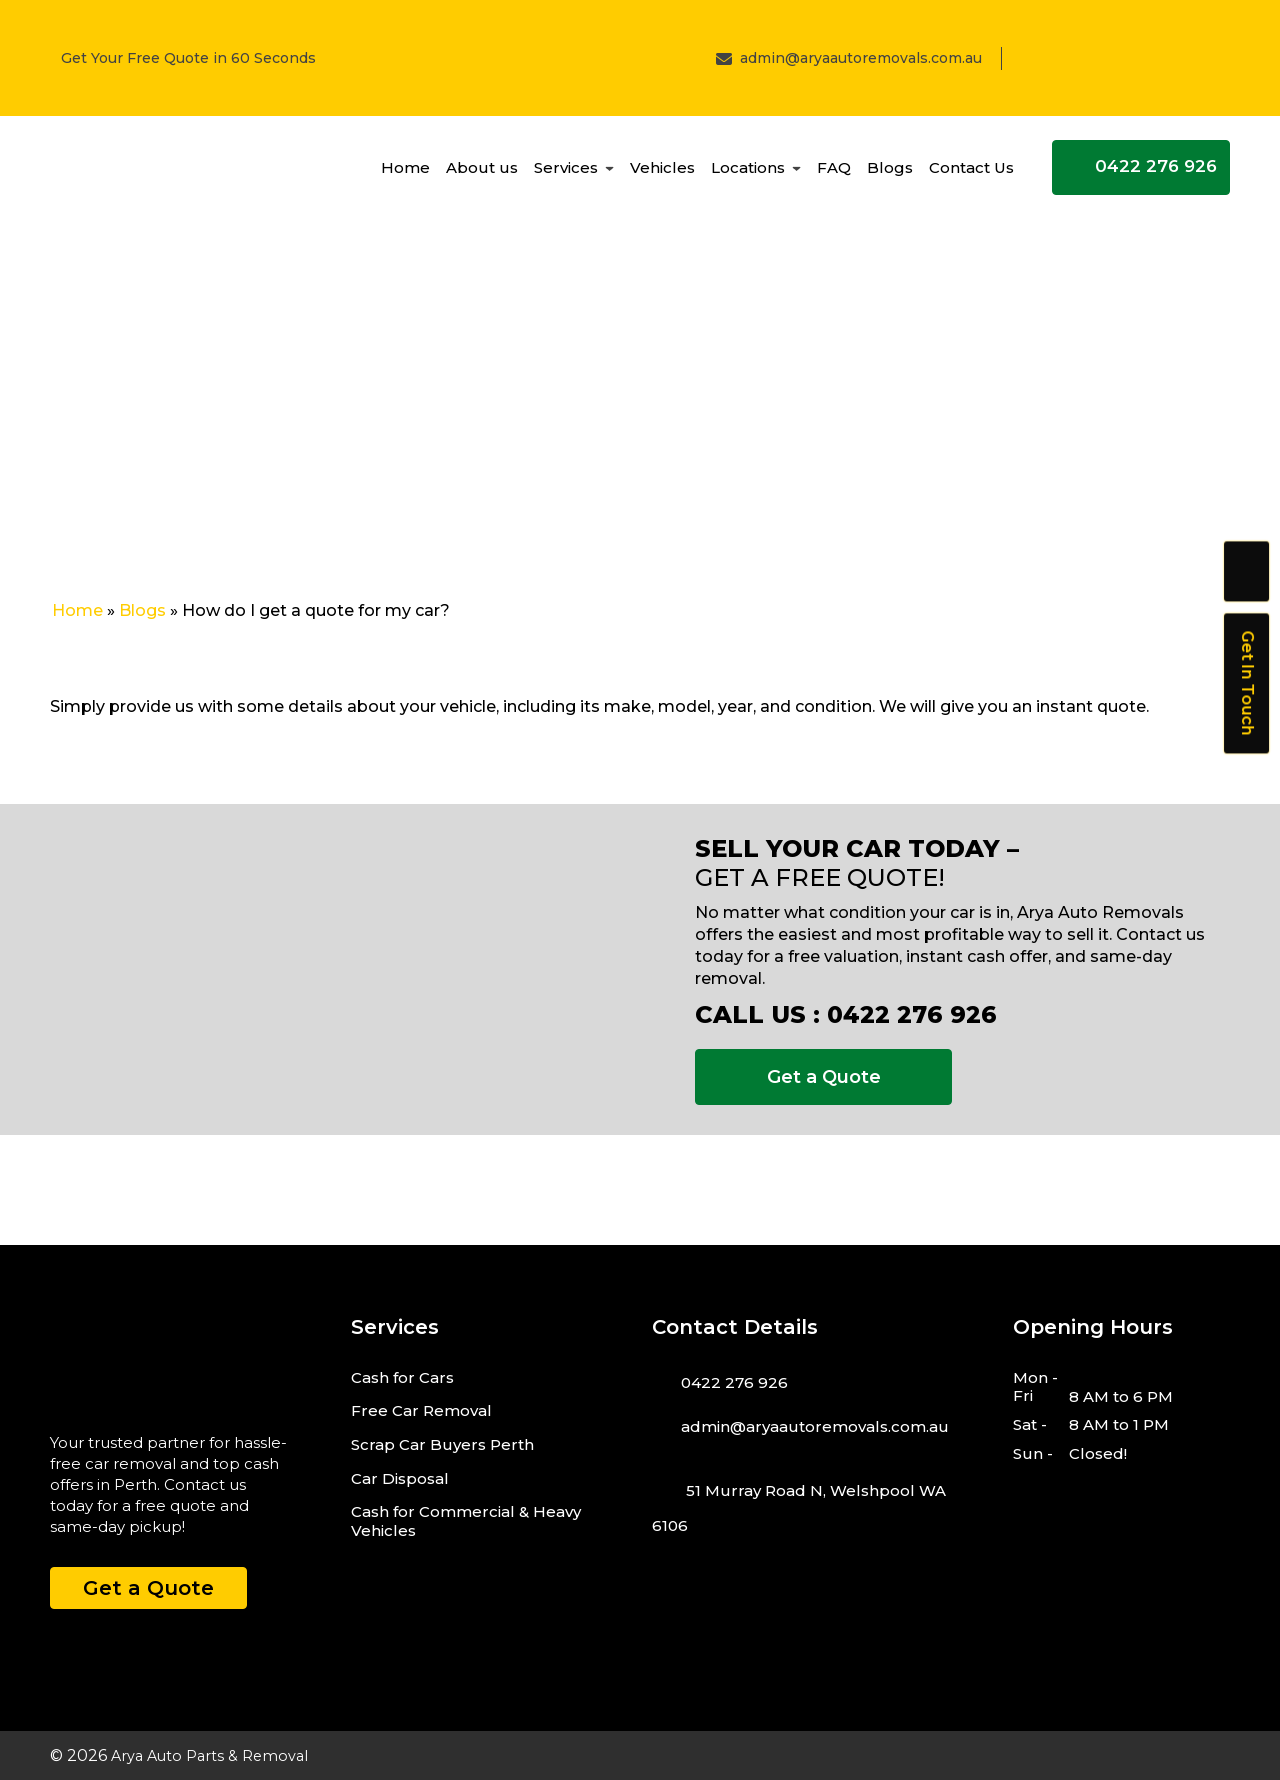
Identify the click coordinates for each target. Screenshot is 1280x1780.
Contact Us (971, 174)
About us (482, 174)
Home (405, 174)
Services (566, 174)
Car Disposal (400, 1478)
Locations (748, 174)
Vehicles (662, 174)
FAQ (834, 174)
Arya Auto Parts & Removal (219, 1755)
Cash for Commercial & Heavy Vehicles (466, 1521)
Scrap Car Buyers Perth (442, 1444)
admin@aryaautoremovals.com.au (861, 58)
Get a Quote (824, 1077)
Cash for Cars (402, 1377)
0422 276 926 (1141, 174)
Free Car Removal (421, 1410)
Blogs (890, 174)
